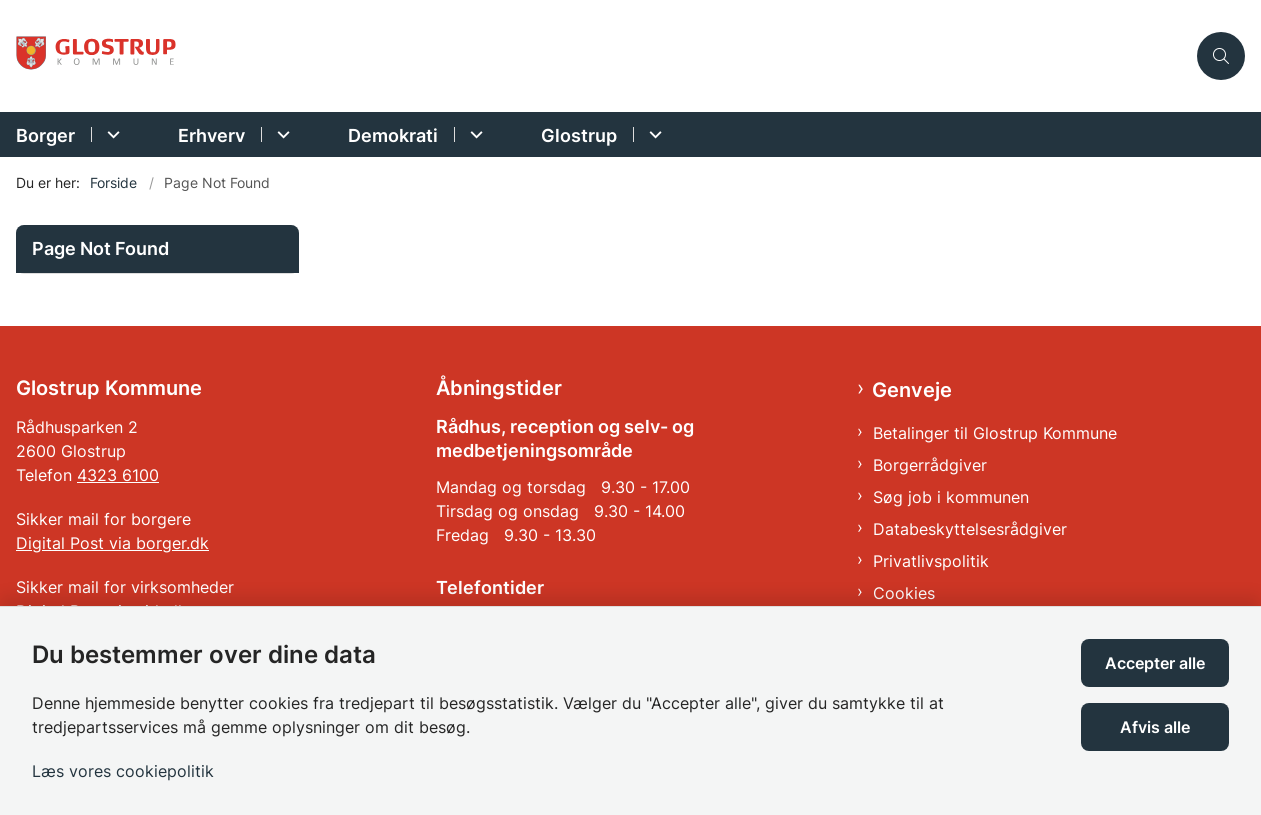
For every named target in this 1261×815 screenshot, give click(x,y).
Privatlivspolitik (931, 561)
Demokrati (393, 135)
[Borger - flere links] (110, 134)
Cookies (904, 593)
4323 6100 (118, 475)
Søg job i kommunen (951, 497)
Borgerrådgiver (930, 465)
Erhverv (211, 135)
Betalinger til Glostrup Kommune (995, 433)
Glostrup (579, 135)
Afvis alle (1155, 727)
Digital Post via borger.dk (112, 543)
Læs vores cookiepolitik (123, 771)
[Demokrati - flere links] (473, 134)
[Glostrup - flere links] (652, 134)
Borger (45, 135)
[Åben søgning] (1221, 56)
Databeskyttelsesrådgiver (970, 529)
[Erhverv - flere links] (280, 134)
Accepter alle (1155, 663)
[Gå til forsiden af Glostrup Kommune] (98, 56)
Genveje (912, 390)
